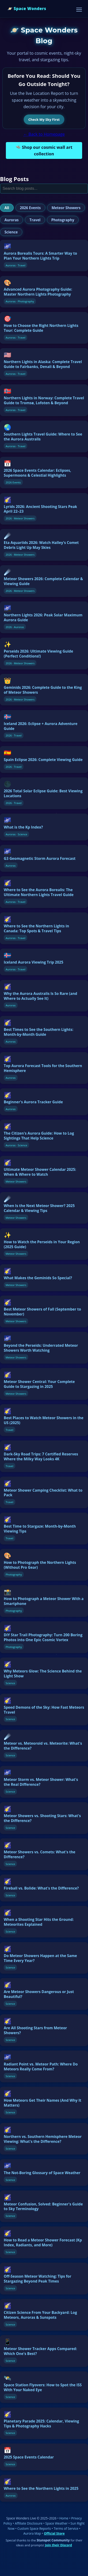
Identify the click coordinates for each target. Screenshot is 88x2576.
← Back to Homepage (44, 134)
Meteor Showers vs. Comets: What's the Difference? (39, 1854)
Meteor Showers (66, 207)
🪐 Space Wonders (27, 8)
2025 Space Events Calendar (29, 2457)
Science (11, 232)
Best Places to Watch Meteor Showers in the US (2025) (44, 1420)
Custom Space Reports (34, 2528)
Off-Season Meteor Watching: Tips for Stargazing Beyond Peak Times (37, 2279)
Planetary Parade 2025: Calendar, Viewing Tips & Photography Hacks (41, 2424)
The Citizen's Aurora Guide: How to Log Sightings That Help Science (39, 1136)
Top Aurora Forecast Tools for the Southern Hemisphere (43, 1068)
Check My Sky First (44, 119)
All (6, 207)
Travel (34, 220)
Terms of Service (66, 2528)
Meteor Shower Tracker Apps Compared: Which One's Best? (40, 2351)
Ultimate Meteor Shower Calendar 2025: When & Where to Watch (40, 1172)
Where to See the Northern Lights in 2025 (41, 2488)
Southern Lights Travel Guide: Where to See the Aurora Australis (43, 437)
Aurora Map (32, 2533)
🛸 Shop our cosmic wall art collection (44, 150)
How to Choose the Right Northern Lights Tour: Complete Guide (41, 328)
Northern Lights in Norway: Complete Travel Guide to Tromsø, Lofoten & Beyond (44, 400)
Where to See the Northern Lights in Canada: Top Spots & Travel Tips (36, 928)
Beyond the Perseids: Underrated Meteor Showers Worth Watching (41, 1348)
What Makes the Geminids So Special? (38, 1277)
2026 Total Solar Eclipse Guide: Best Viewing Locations (43, 793)
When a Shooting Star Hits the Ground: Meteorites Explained (39, 1922)
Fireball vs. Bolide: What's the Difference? (41, 1888)
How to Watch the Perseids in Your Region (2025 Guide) (42, 1244)
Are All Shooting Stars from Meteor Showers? (35, 2030)
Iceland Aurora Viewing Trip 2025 (33, 962)
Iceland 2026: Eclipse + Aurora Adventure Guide (40, 726)
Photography (62, 220)
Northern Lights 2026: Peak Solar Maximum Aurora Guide (43, 617)
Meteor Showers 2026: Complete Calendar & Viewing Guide (43, 581)
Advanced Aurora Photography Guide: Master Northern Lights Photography (38, 292)
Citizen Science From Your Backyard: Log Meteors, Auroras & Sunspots (40, 2315)
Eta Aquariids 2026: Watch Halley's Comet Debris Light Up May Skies (41, 545)
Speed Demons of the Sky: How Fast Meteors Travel (44, 1710)
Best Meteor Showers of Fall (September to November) (42, 1312)
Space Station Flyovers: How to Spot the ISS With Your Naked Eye (43, 2387)
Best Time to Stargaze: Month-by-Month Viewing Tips (40, 1529)
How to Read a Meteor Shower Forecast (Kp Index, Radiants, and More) (43, 2242)
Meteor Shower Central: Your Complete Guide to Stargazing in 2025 (39, 1384)
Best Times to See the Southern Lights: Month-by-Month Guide (38, 1032)
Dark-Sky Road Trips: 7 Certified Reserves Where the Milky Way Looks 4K (41, 1456)
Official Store (54, 2533)
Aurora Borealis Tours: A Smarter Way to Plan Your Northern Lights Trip (40, 256)
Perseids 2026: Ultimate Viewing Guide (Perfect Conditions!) (38, 654)
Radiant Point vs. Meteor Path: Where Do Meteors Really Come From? (41, 2067)
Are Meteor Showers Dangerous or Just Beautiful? (39, 1994)
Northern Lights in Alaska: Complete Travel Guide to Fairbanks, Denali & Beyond (43, 364)
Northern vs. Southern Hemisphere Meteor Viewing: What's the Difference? (43, 2139)
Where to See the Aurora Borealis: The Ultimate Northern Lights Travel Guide (38, 892)
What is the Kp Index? (23, 827)
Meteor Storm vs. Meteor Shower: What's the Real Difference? (41, 1782)
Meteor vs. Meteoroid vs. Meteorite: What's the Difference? (43, 1746)
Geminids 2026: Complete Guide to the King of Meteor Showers (43, 690)
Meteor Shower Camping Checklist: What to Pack (43, 1493)
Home (63, 2518)
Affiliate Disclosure (28, 2523)
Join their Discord (58, 2545)
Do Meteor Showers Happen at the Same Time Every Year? (40, 1958)
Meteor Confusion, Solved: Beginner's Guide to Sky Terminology (43, 2207)
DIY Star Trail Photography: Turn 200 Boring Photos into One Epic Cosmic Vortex (43, 1637)
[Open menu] (79, 9)
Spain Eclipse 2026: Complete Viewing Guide (43, 759)
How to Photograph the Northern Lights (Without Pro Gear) (40, 1565)
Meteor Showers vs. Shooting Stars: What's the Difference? (42, 1818)
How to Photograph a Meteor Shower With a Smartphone (44, 1601)
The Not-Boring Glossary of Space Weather (42, 2172)
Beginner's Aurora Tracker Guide (33, 1102)
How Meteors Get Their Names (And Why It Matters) (42, 2103)
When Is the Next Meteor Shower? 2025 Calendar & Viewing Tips (39, 1208)
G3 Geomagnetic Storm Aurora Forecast (40, 858)
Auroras (11, 220)
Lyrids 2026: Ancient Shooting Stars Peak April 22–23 (40, 509)
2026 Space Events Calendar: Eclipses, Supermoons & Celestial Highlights (37, 473)
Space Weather (56, 2523)
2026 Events (30, 207)
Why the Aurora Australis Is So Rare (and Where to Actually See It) (40, 996)
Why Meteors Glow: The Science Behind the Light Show (43, 1674)
